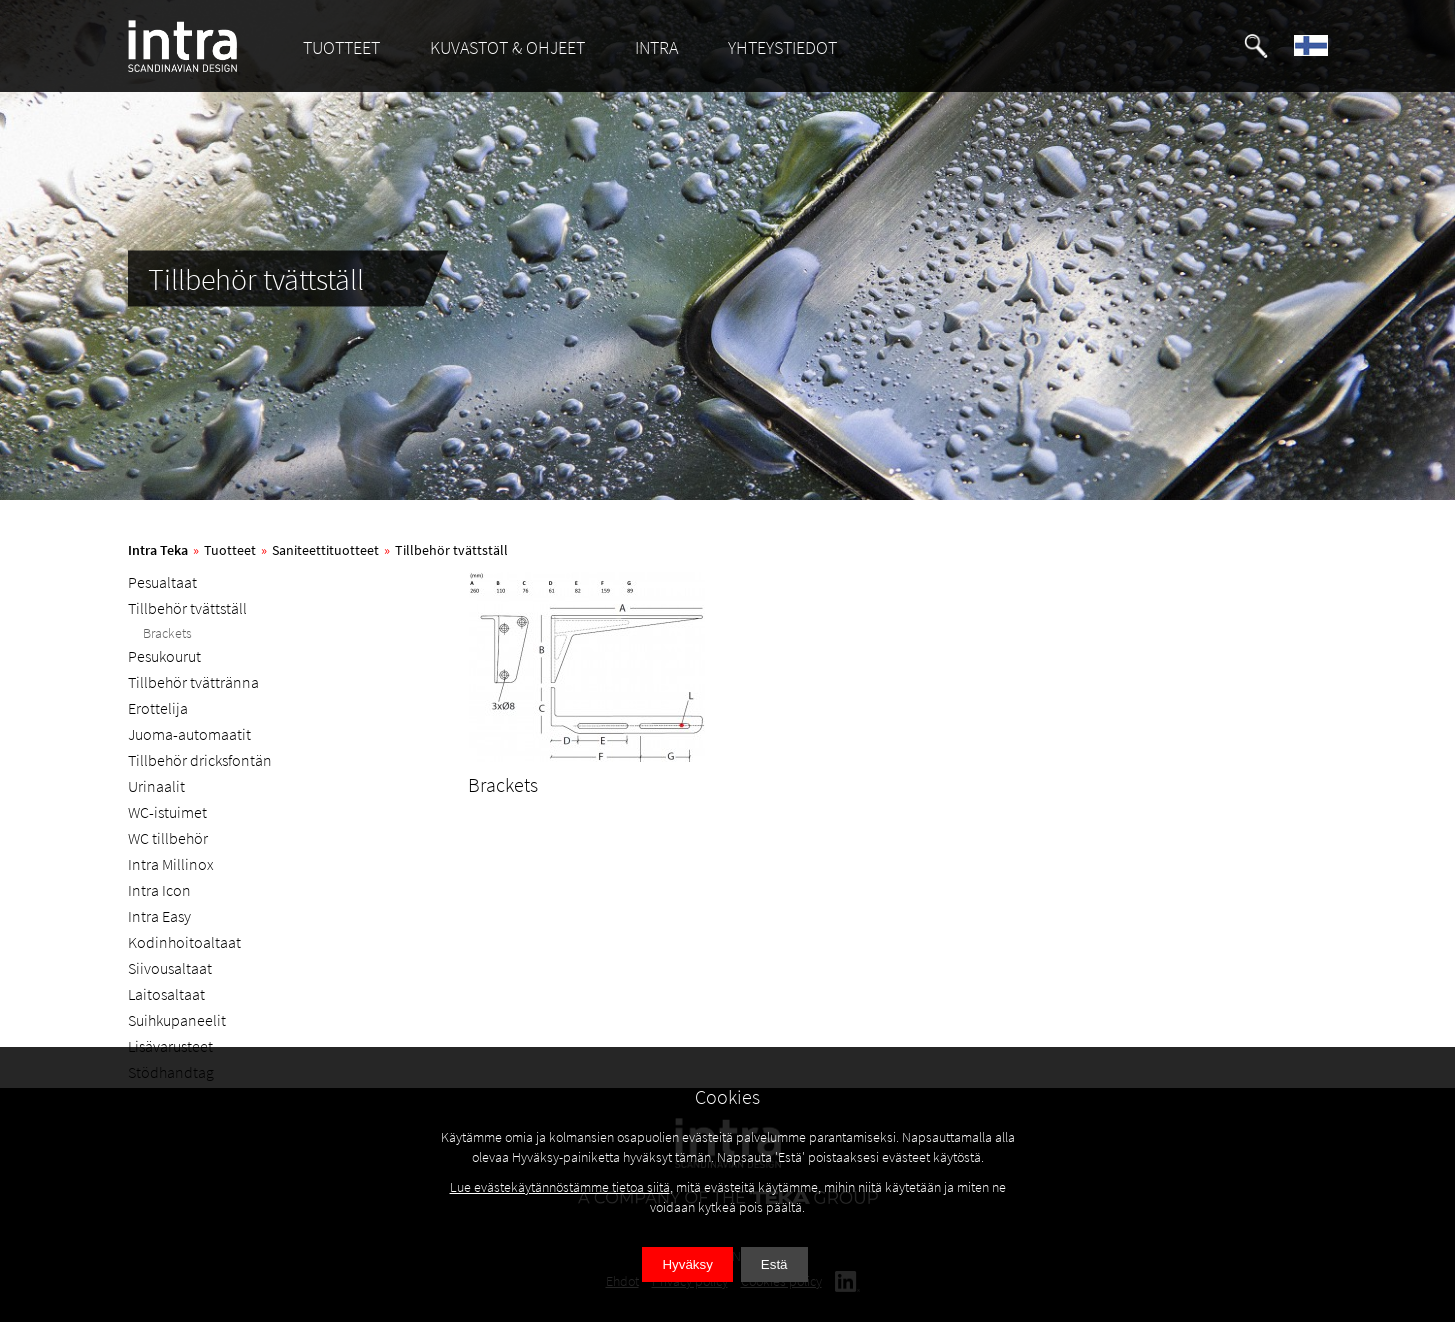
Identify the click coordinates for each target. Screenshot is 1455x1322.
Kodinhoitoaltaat (184, 942)
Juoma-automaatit (189, 734)
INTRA (656, 47)
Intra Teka (158, 550)
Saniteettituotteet (325, 550)
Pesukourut (164, 656)
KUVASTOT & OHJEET (507, 47)
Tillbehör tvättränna (193, 682)
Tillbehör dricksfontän (200, 760)
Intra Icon (159, 890)
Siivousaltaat (170, 968)
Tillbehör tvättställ (451, 550)
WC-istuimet (167, 812)
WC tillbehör (168, 838)
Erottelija (158, 708)
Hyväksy (687, 1264)
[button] (1256, 46)
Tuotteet (230, 550)
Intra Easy (159, 916)
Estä (774, 1264)
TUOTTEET (341, 47)
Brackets (167, 633)
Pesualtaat (162, 582)
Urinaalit (156, 786)
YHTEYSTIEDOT (782, 47)
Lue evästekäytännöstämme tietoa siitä (560, 1187)
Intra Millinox (171, 864)
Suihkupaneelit (177, 1020)
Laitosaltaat (166, 994)
